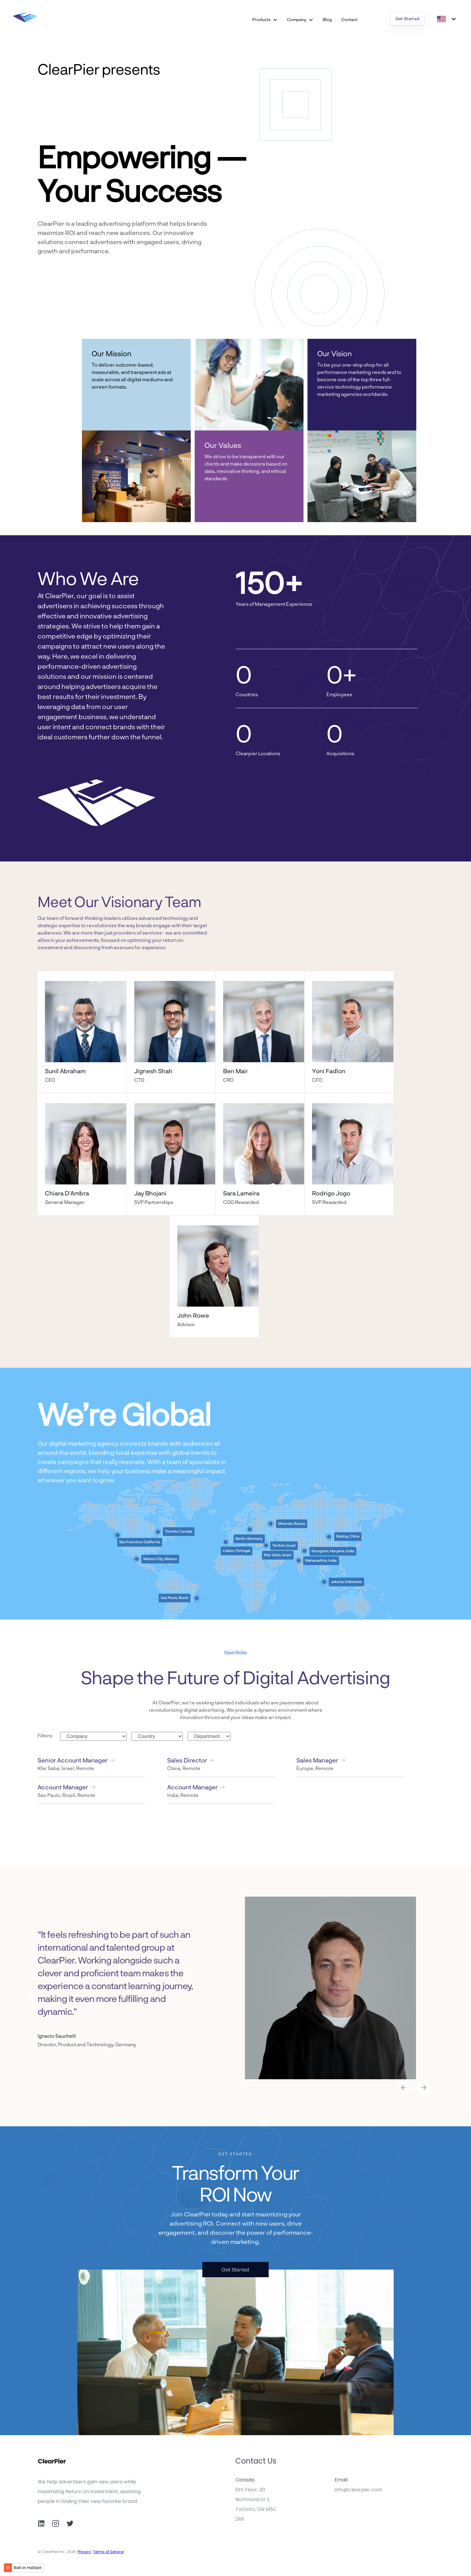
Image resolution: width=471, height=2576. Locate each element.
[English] (446, 19)
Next (438, 1997)
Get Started (408, 18)
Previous (33, 1997)
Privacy (84, 2551)
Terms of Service (108, 2551)
